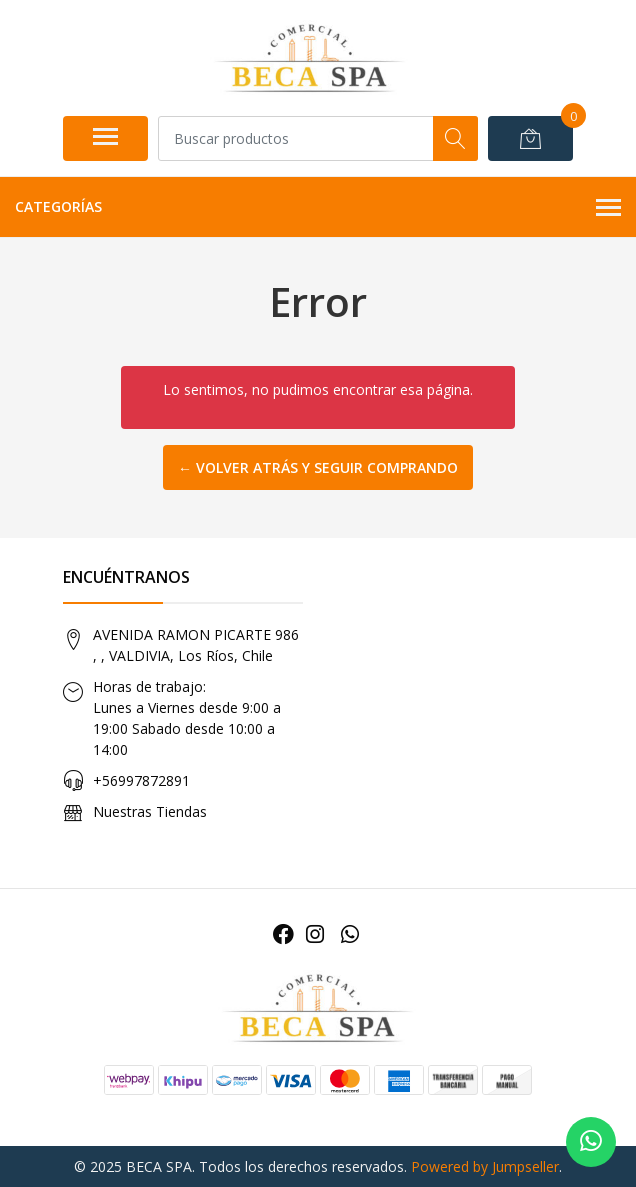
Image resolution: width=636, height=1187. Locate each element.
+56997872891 (141, 780)
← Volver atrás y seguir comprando (318, 467)
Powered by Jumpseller (485, 1166)
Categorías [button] (318, 208)
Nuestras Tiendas (150, 811)
